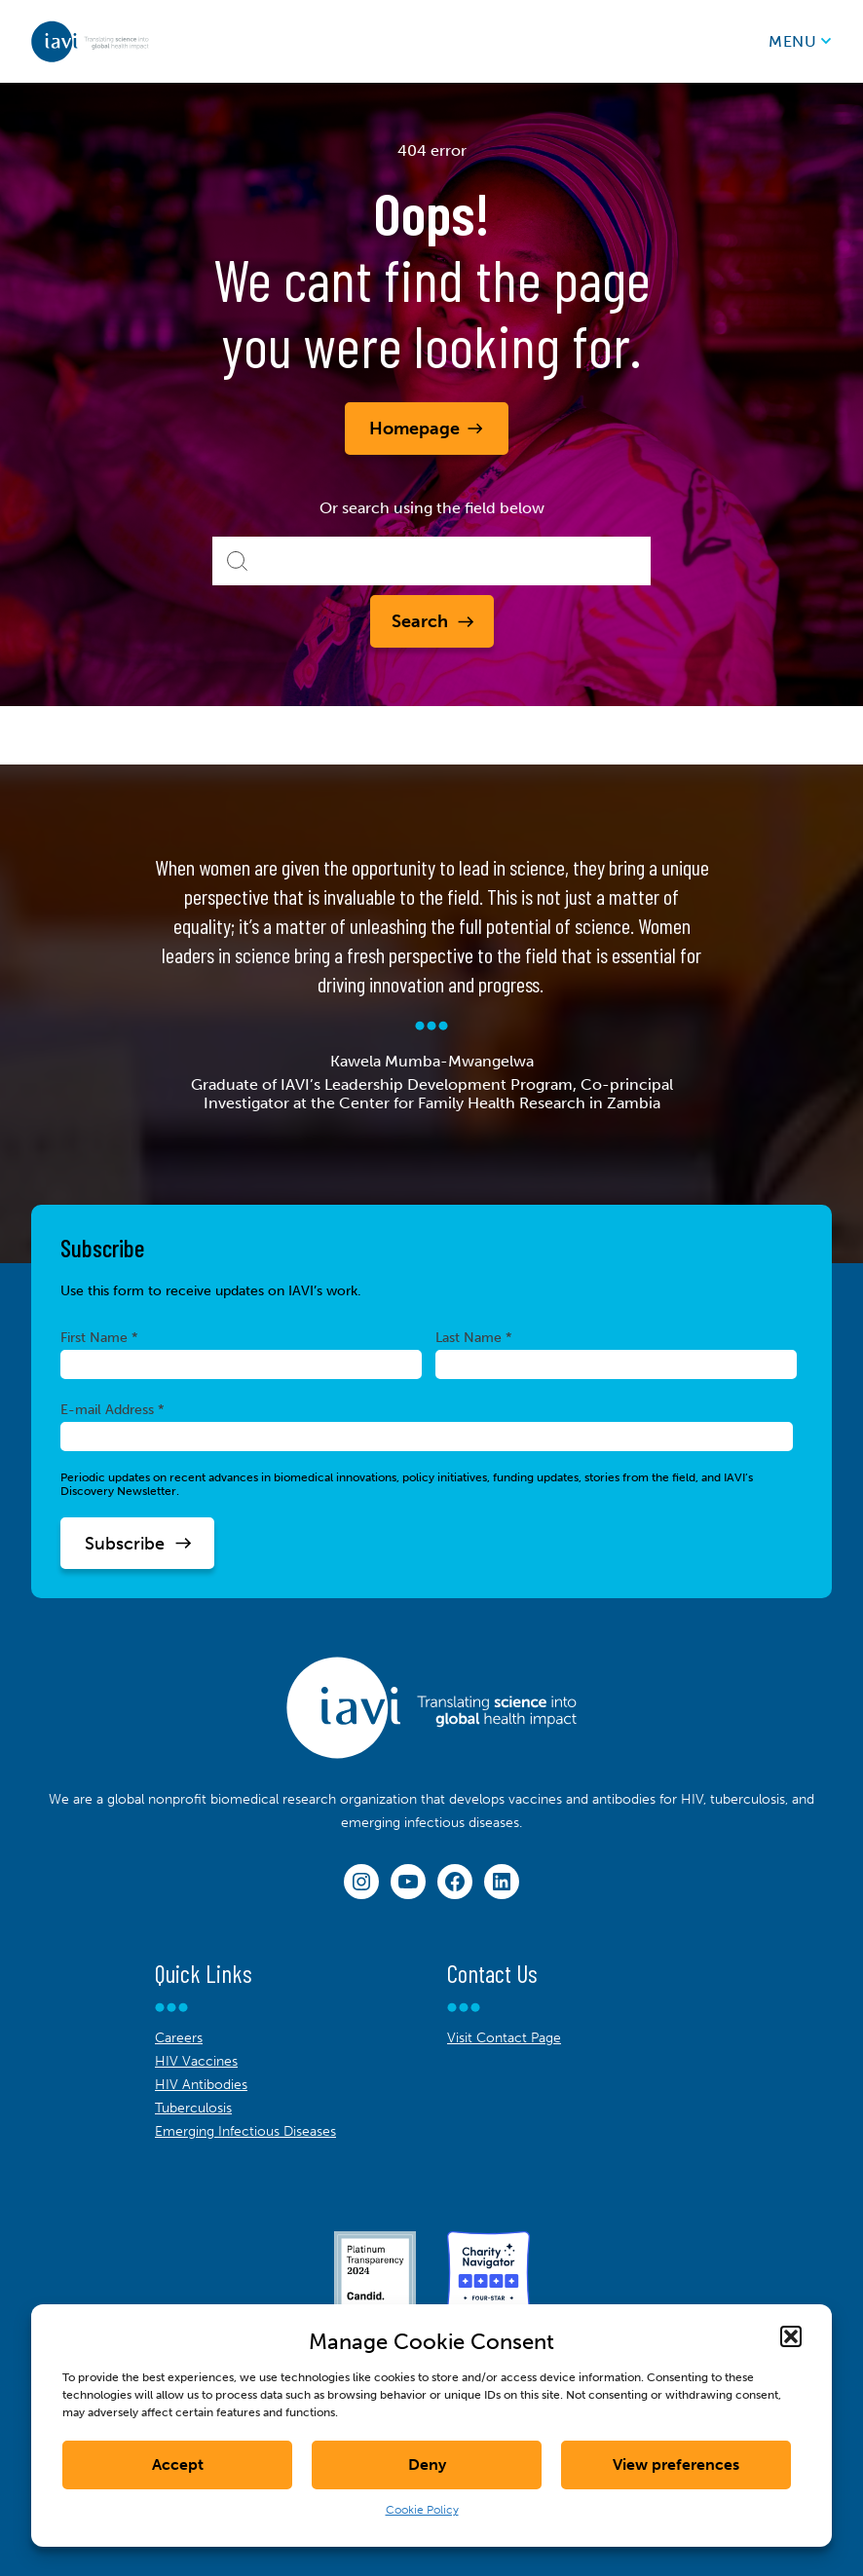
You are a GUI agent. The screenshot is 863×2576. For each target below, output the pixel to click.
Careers (179, 2038)
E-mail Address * (112, 1409)
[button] (791, 2336)
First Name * (99, 1337)
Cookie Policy (422, 2510)
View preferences (676, 2464)
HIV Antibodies (201, 2084)
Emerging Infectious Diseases (245, 2131)
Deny (427, 2464)
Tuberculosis (193, 2108)
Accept (178, 2464)
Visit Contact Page (504, 2038)
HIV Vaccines (196, 2061)
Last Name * (473, 1337)
